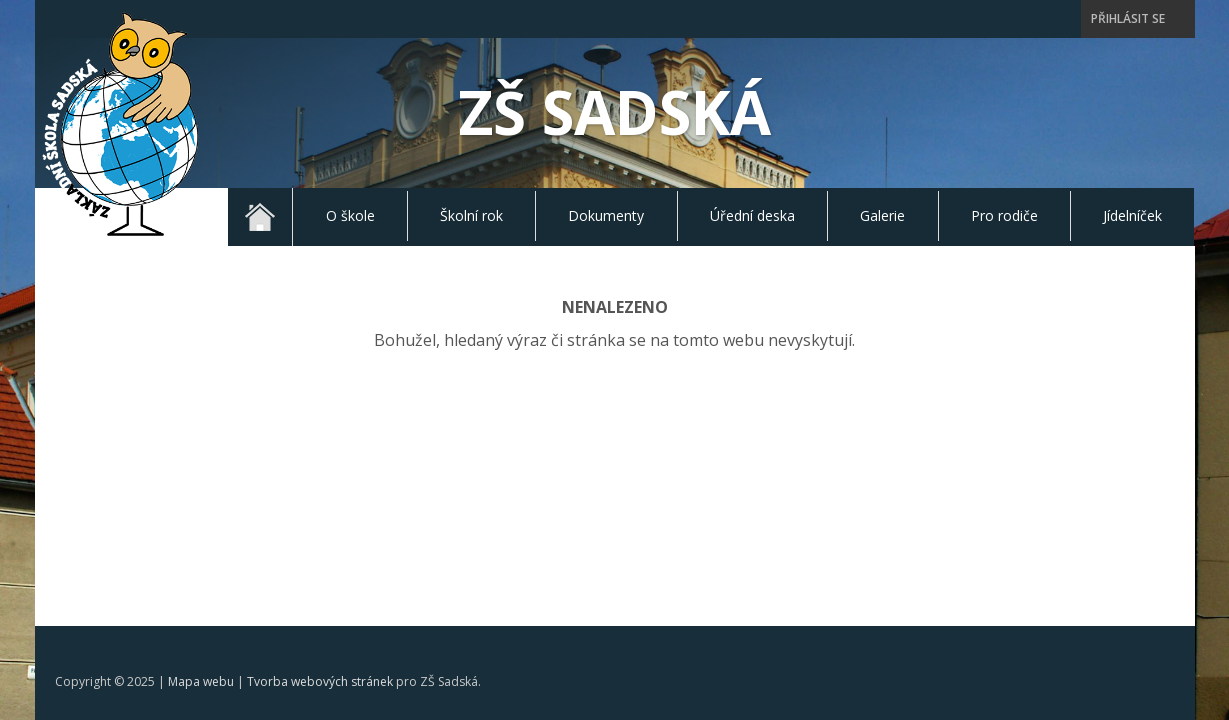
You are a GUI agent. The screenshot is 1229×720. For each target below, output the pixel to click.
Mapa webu (201, 467)
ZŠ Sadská (615, 112)
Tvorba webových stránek (320, 467)
